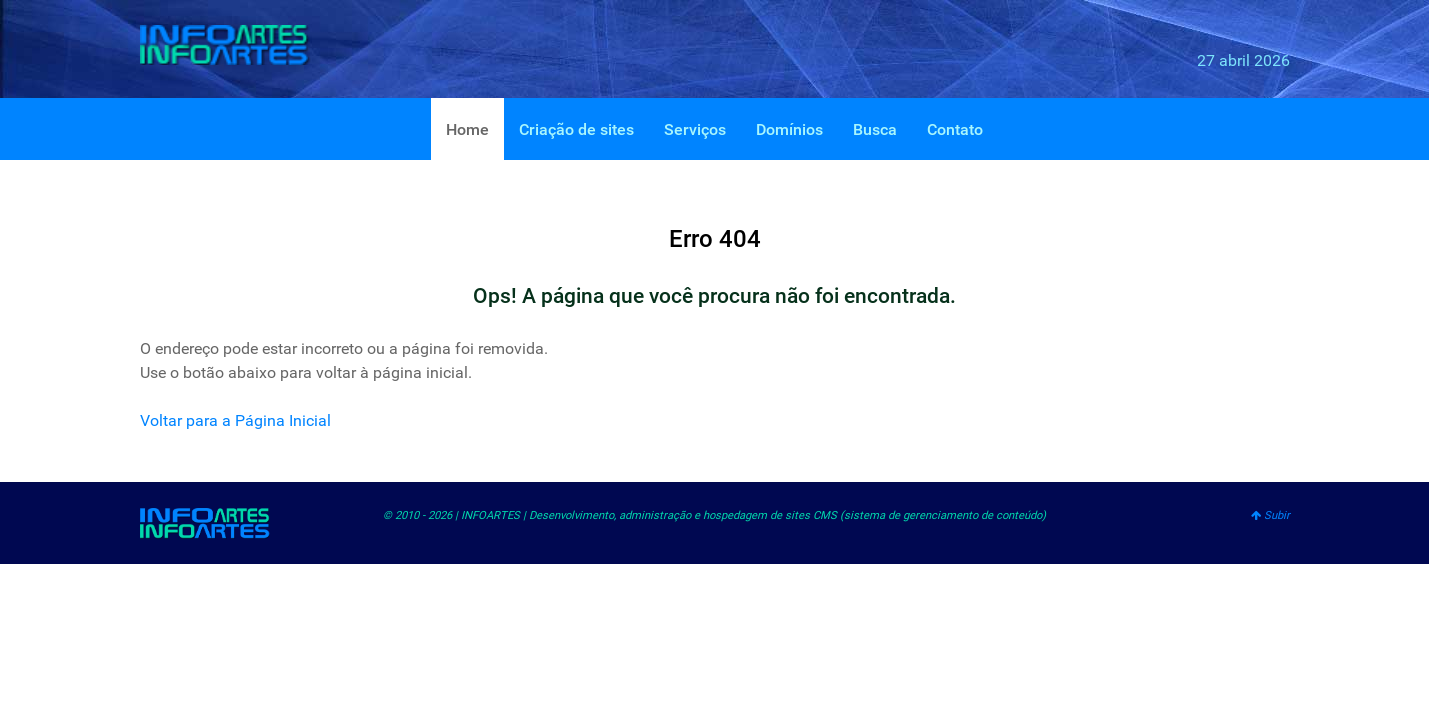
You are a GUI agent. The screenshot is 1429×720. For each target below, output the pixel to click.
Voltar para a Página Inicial (235, 420)
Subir (1270, 515)
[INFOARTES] (240, 45)
